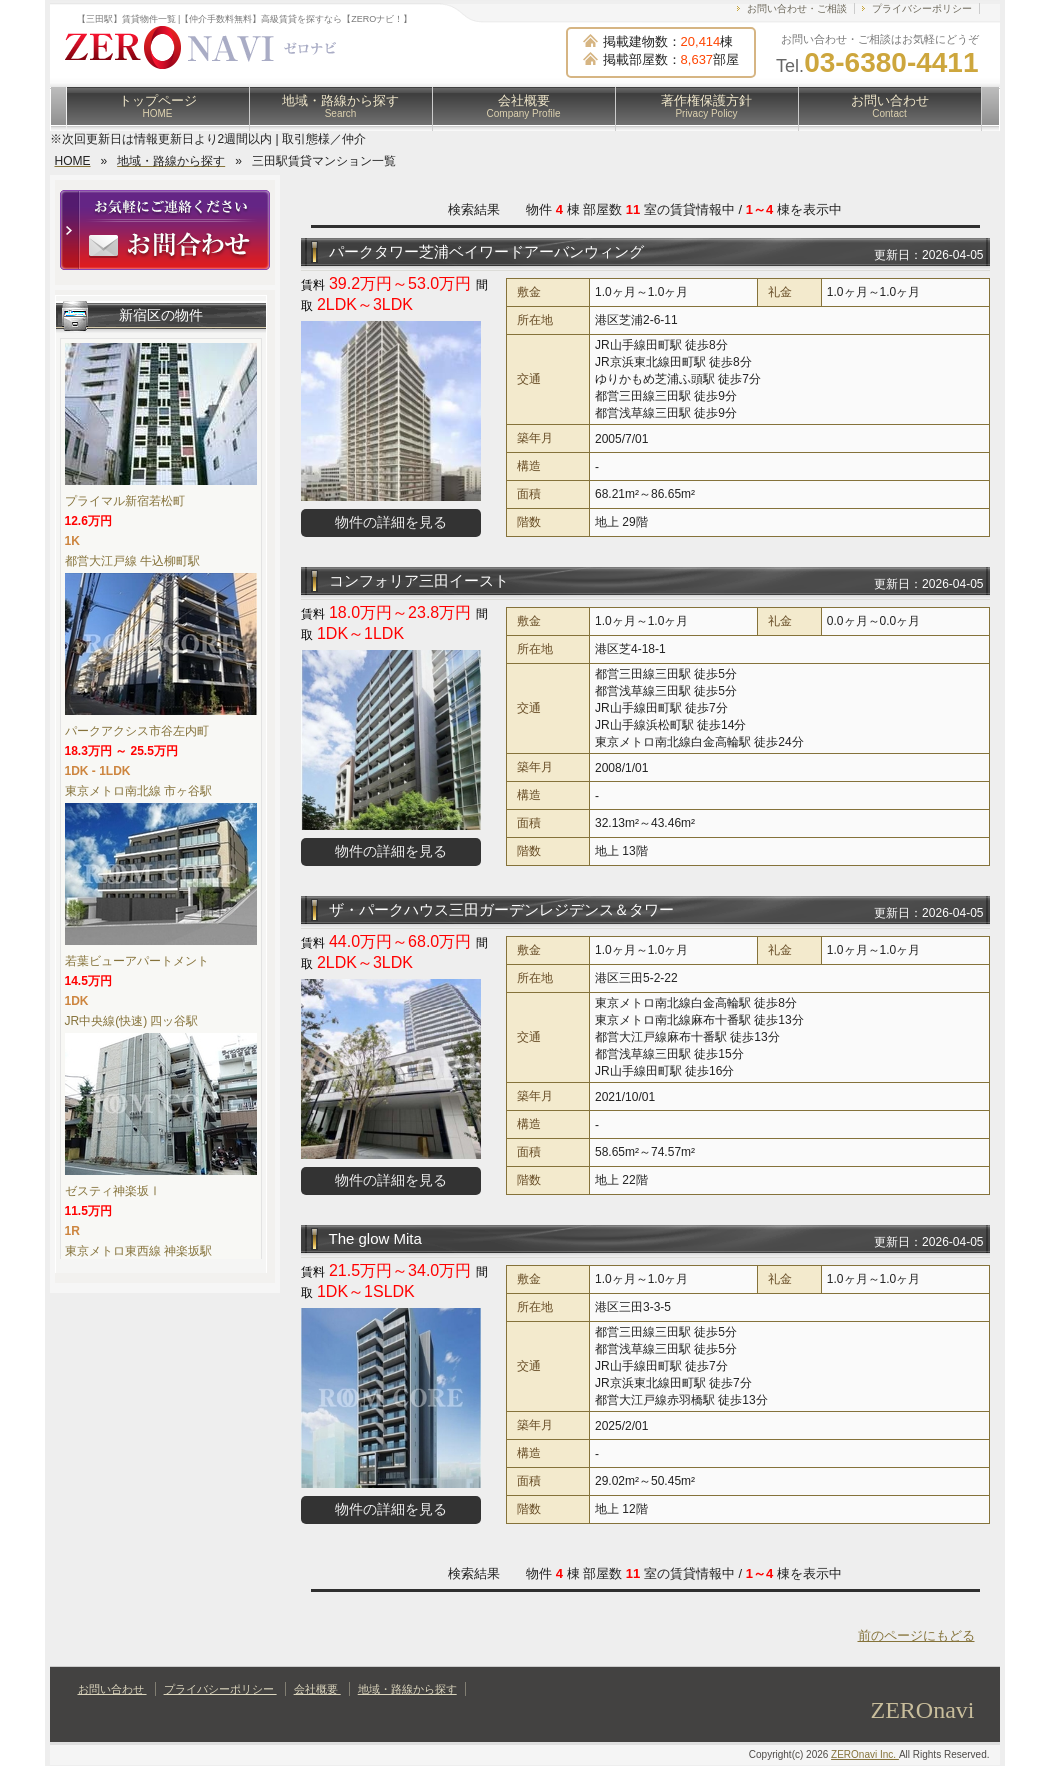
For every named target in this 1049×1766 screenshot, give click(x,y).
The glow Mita (375, 1238)
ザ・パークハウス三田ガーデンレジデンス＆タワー (501, 909)
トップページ (158, 106)
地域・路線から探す (340, 106)
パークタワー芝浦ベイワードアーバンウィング (486, 251)
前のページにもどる (916, 1635)
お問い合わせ (890, 106)
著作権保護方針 (706, 106)
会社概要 (524, 106)
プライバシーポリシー (922, 8)
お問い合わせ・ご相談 (797, 8)
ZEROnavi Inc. (865, 1754)
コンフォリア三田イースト (419, 580)
